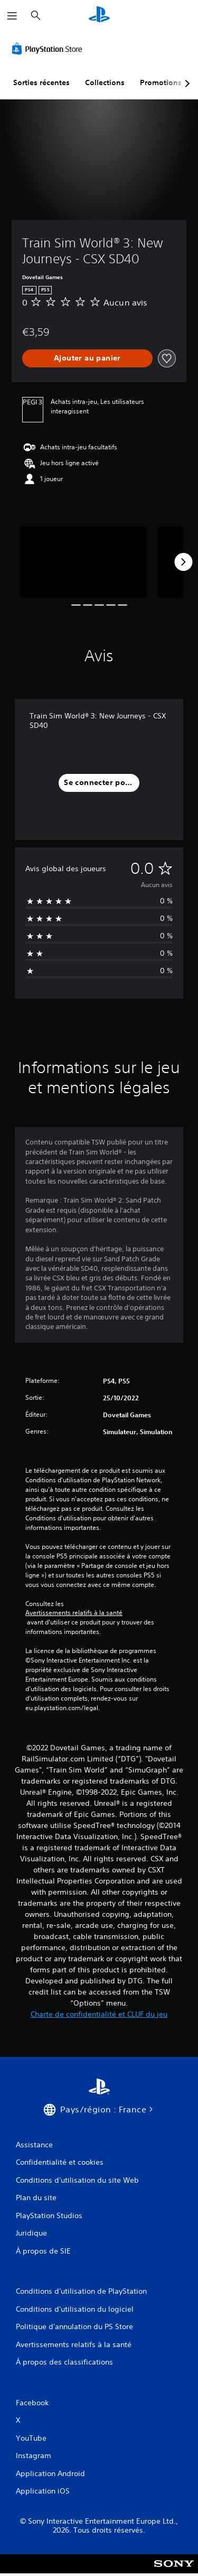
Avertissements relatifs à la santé (73, 1613)
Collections (105, 82)
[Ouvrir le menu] (12, 16)
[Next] (183, 562)
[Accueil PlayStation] (99, 15)
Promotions (161, 82)
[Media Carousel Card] (83, 562)
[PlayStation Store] (49, 48)
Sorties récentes (41, 82)
